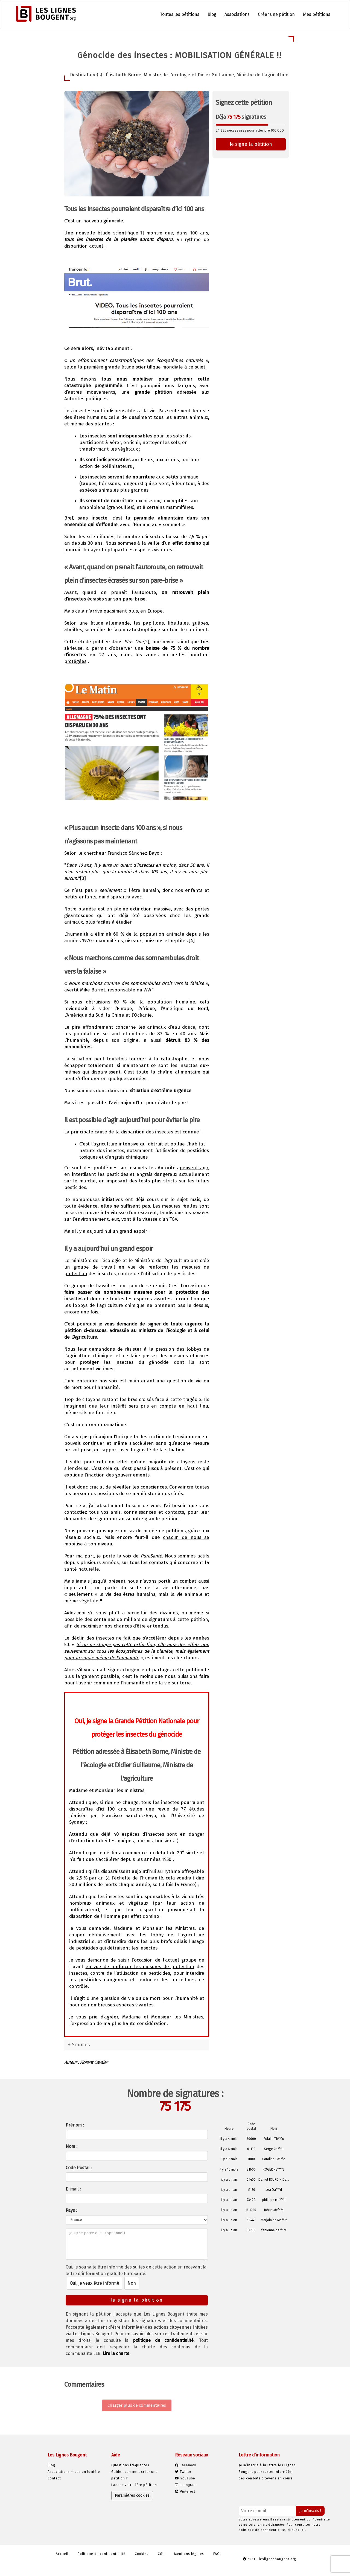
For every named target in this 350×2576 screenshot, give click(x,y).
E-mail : (73, 2189)
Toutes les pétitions (179, 14)
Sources (81, 2045)
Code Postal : (79, 2167)
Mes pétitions (316, 14)
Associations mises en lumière (74, 2472)
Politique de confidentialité (102, 2554)
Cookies (141, 2554)
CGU (161, 2554)
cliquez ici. (296, 2530)
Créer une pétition (276, 14)
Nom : (71, 2146)
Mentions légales (189, 2554)
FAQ (216, 2554)
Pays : (71, 2210)
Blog (212, 14)
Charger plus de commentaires (136, 2405)
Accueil (62, 2554)
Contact (54, 2478)
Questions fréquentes (130, 2465)
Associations (237, 14)
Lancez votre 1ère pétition (134, 2485)
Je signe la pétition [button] (251, 144)
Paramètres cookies (132, 2495)
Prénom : (75, 2125)
